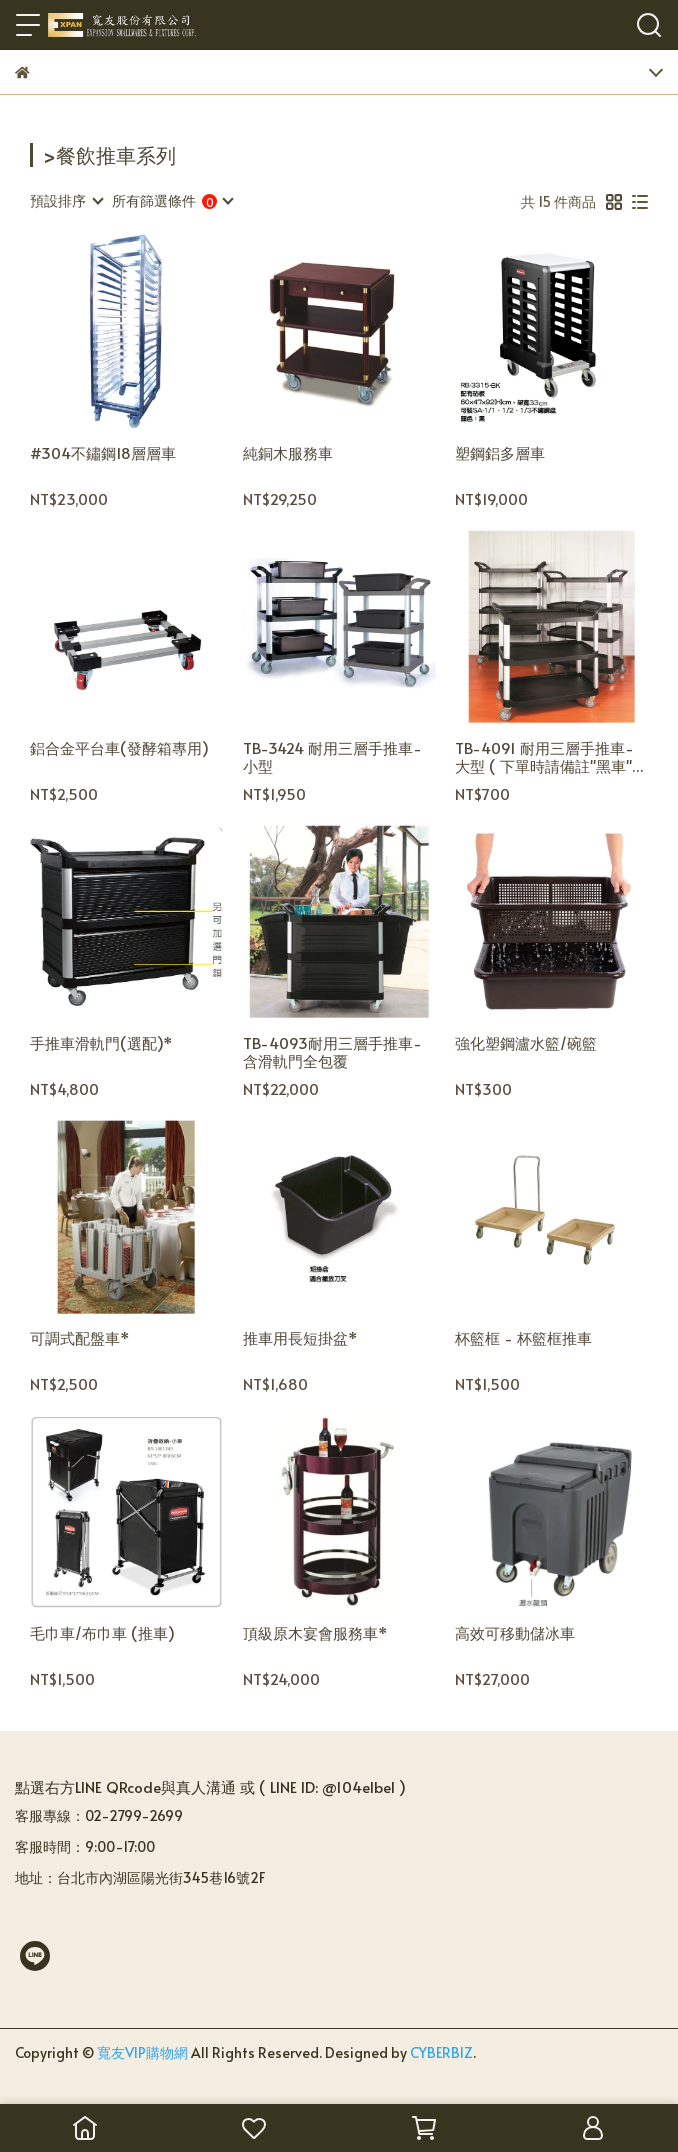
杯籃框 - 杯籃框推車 (523, 1338)
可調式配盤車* (80, 1338)
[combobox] (66, 201)
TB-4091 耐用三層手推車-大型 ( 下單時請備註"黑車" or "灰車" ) (544, 757)
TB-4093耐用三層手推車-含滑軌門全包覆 (332, 1052)
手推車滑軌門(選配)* (101, 1043)
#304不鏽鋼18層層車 (103, 453)
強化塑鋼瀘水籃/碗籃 (526, 1043)
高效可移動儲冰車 (515, 1633)
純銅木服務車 (295, 453)
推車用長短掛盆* (300, 1338)
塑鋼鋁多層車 (500, 453)
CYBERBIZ (441, 2052)
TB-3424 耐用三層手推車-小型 (332, 757)
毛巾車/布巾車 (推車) (102, 1633)
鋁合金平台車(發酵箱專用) (119, 748)
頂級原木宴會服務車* (315, 1633)
